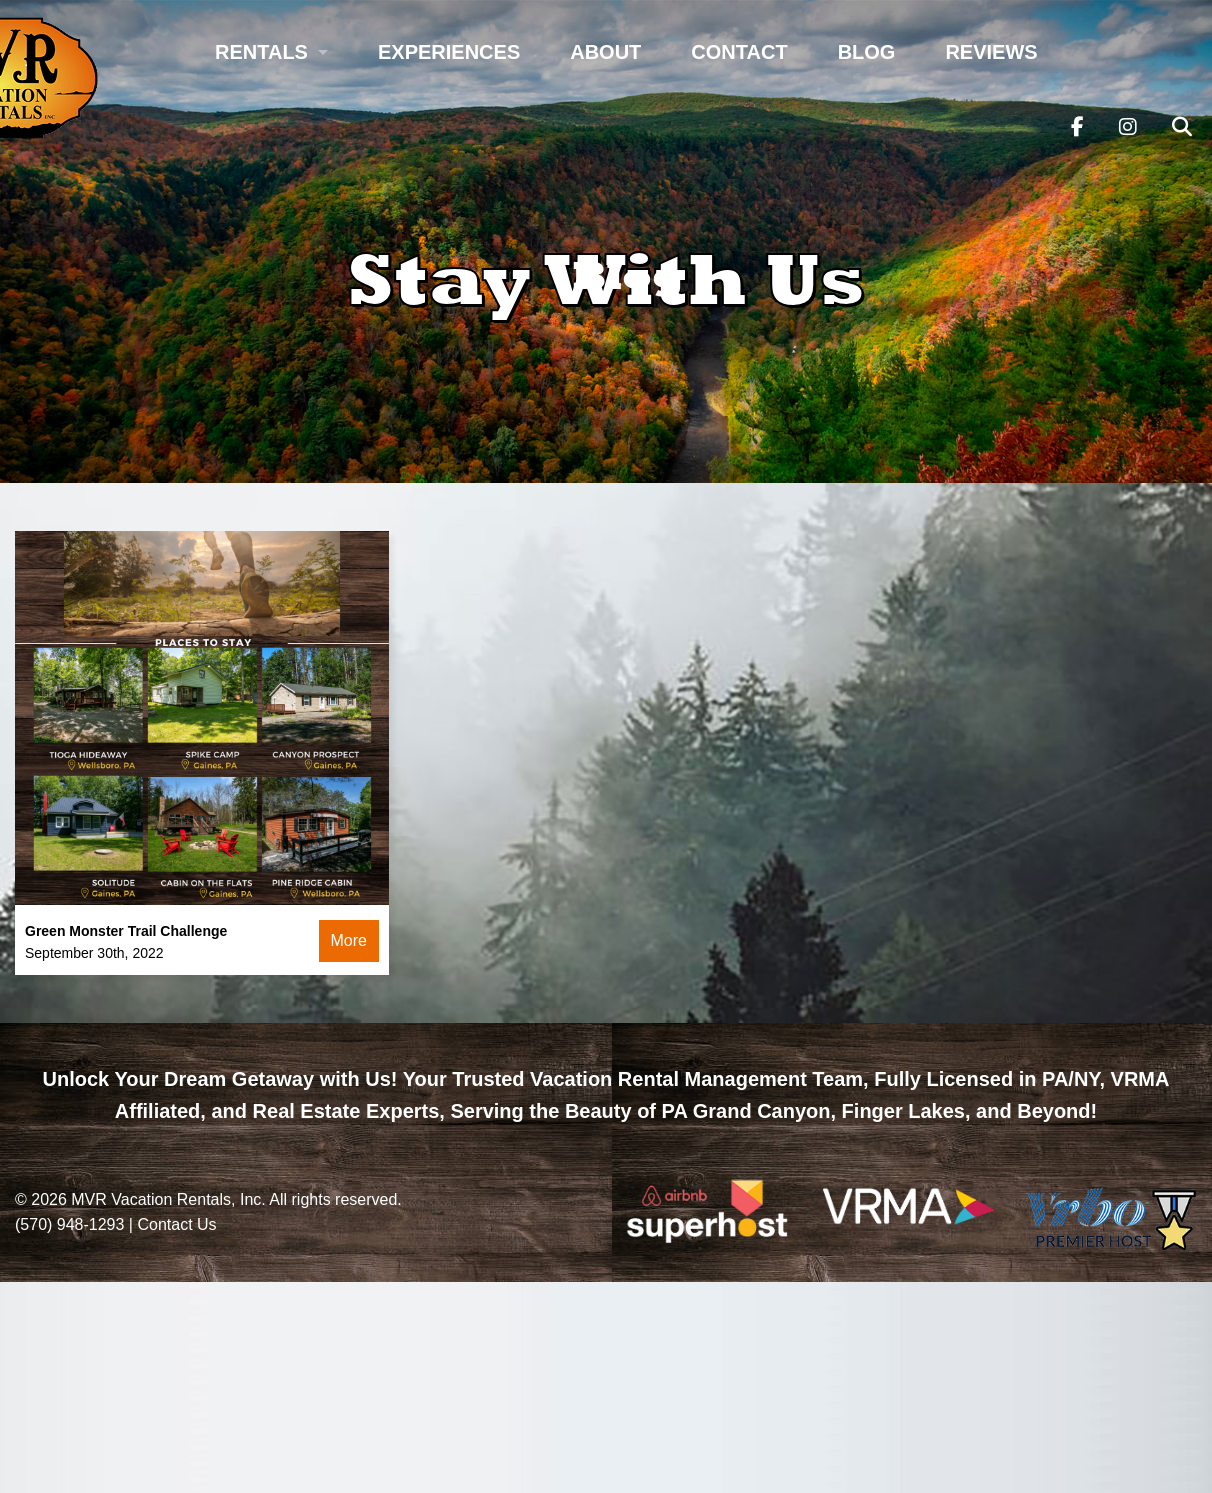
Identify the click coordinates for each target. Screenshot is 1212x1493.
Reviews (991, 52)
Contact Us (176, 1224)
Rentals (261, 52)
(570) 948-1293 (69, 1224)
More (349, 940)
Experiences (449, 52)
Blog (867, 52)
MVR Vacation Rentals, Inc (166, 1199)
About (605, 52)
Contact (739, 52)
